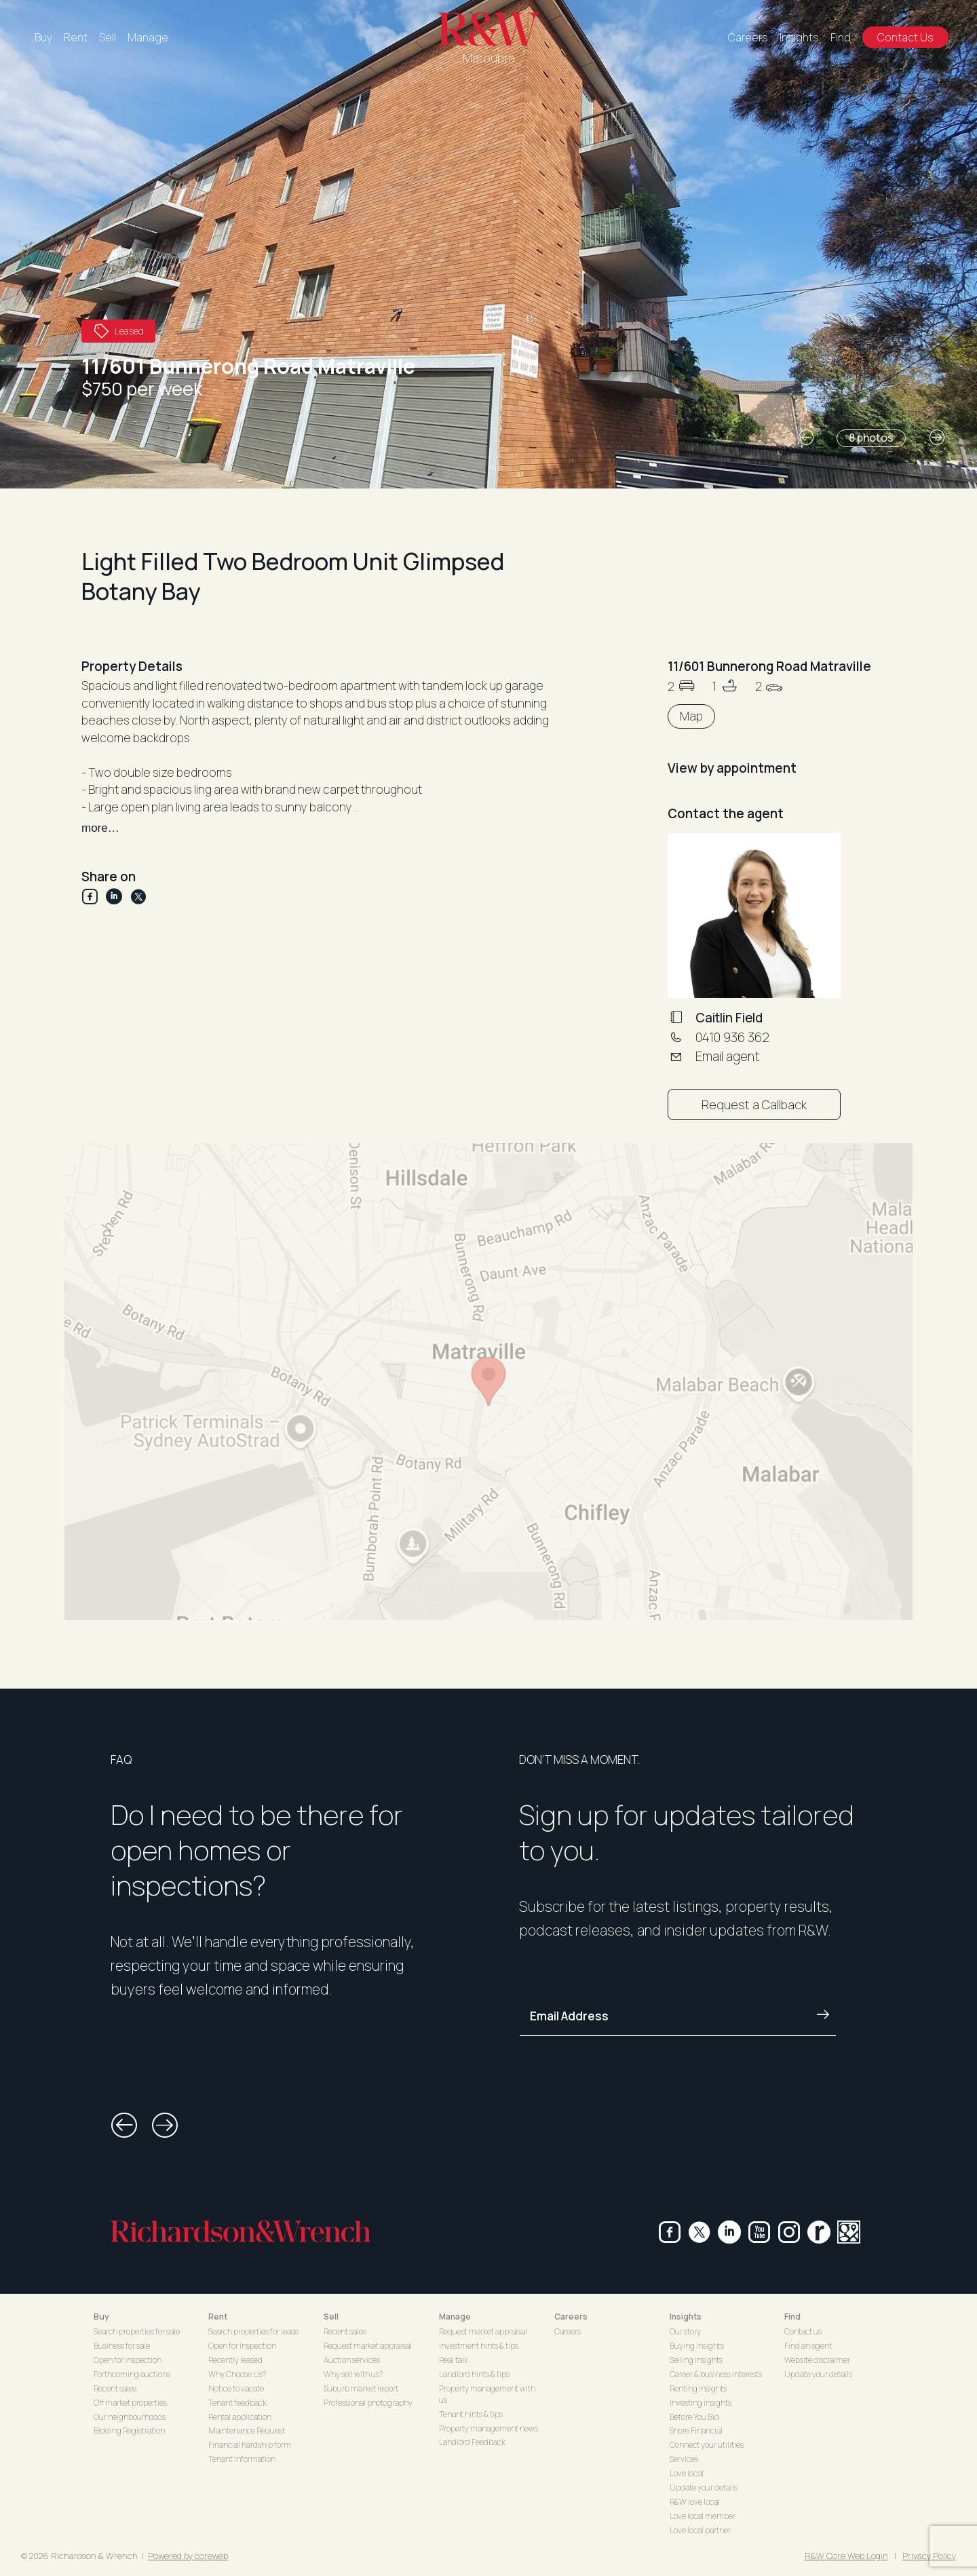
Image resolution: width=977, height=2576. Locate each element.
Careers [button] (571, 2316)
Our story (685, 2331)
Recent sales (115, 2388)
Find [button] (792, 2316)
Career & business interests (716, 2374)
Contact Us (905, 37)
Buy (43, 37)
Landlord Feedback (472, 2442)
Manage (148, 37)
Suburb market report (361, 2388)
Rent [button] (217, 2316)
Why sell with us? (353, 2374)
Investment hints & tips (478, 2345)
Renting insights (698, 2388)
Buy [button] (101, 2316)
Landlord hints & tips (474, 2374)
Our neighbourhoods (130, 2417)
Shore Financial (696, 2430)
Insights (799, 37)
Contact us (803, 2331)
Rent (76, 37)
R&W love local (695, 2501)
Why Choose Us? (237, 2374)
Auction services (352, 2360)
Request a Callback (754, 1104)
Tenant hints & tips (471, 2414)
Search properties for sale (137, 2331)
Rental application (239, 2417)
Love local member (702, 2516)
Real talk (453, 2360)
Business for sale (122, 2345)
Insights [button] (686, 2316)
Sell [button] (331, 2316)
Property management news (488, 2428)
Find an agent (808, 2345)
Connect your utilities (707, 2444)
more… (100, 828)
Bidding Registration (129, 2430)
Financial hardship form (249, 2444)
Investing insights (700, 2402)
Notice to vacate (236, 2388)
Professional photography (368, 2402)
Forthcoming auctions (132, 2374)
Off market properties (130, 2402)
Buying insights (697, 2345)
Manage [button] (455, 2316)
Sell (107, 37)
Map (691, 716)
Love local (687, 2473)
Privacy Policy (929, 2556)
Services (684, 2459)
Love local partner (700, 2530)
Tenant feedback (237, 2402)
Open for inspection (127, 2360)
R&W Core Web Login (846, 2556)
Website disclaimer (817, 2360)
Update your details (703, 2487)
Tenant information (241, 2459)
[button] (806, 437)
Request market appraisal (368, 2345)
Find (840, 37)
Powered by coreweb (188, 2556)
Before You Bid (694, 2417)
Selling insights (696, 2360)
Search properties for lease (253, 2331)
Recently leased (235, 2360)
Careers (748, 37)
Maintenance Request (246, 2430)
